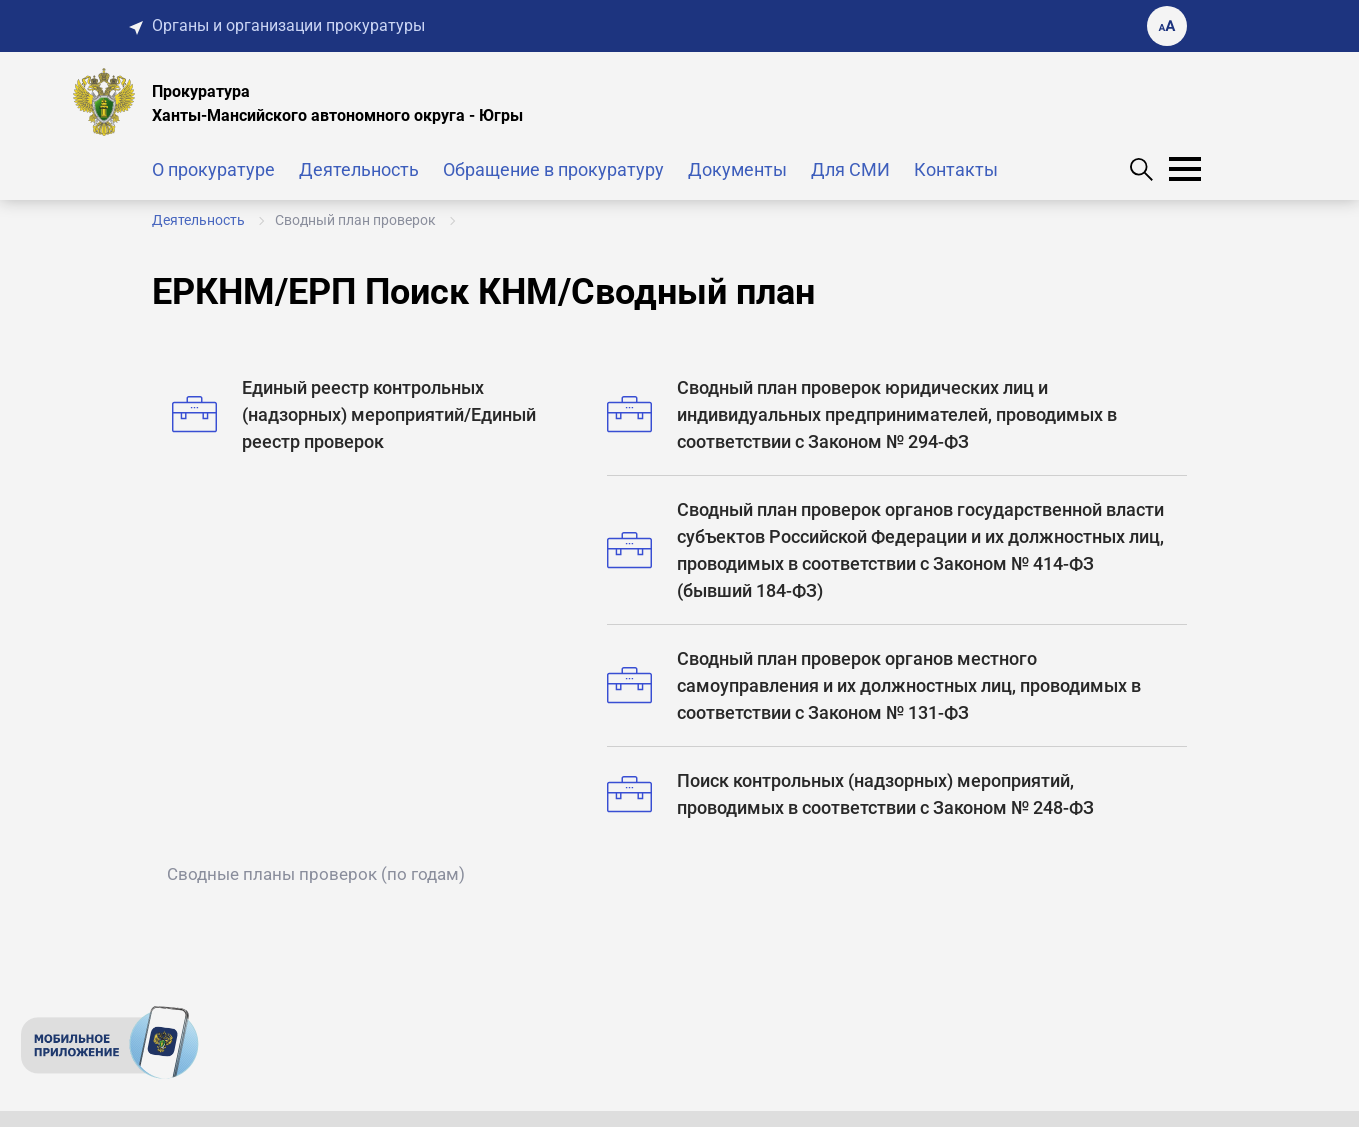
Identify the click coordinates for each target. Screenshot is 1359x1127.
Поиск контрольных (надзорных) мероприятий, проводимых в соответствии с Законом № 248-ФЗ (850, 794)
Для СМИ (850, 169)
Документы (737, 169)
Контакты (956, 169)
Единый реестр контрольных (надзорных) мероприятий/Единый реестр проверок (354, 414)
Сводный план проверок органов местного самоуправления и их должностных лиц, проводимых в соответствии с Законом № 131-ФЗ (874, 685)
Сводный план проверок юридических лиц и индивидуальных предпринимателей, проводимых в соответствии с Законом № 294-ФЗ (862, 414)
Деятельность (359, 169)
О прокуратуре (213, 169)
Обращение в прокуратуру (553, 169)
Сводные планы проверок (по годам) (316, 874)
